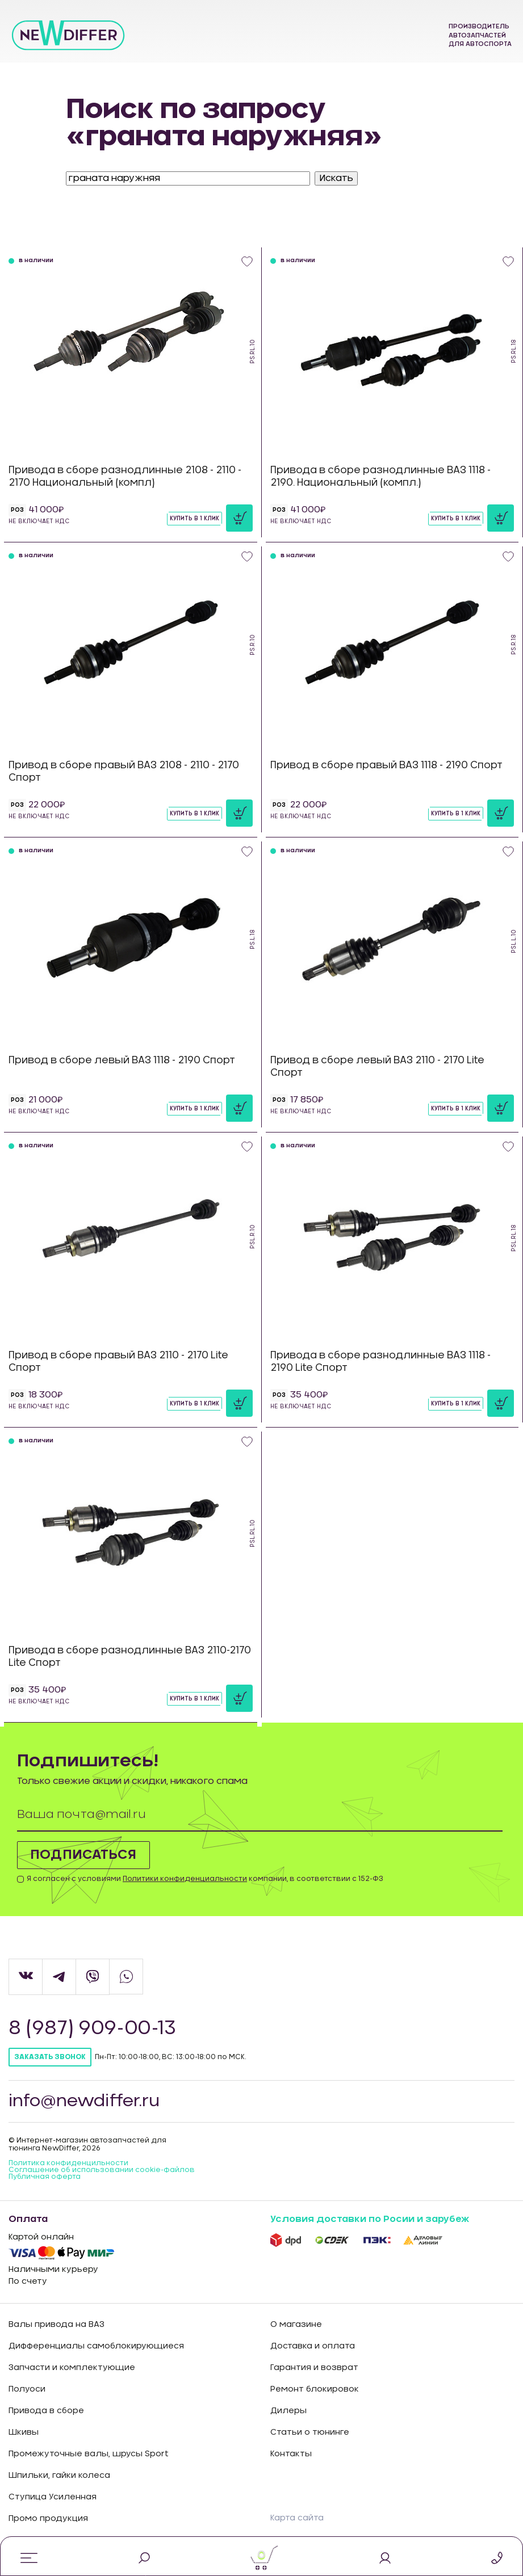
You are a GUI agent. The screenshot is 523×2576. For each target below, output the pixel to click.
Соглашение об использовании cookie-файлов (102, 2169)
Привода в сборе (46, 2411)
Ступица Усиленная (53, 2497)
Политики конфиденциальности (185, 1878)
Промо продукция (48, 2519)
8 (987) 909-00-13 (94, 2028)
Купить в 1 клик (194, 518)
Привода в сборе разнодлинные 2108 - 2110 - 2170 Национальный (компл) (125, 476)
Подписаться (85, 1855)
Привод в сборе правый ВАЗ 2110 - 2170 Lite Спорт (118, 1361)
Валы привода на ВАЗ (56, 2325)
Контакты (291, 2454)
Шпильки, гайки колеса (59, 2476)
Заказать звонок (50, 2056)
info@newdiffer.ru (86, 2101)
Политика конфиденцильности (68, 2163)
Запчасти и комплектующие (72, 2368)
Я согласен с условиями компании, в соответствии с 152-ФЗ (205, 1878)
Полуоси (27, 2389)
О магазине (296, 2325)
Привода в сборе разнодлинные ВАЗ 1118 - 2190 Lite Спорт (380, 1361)
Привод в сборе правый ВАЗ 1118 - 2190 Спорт (386, 765)
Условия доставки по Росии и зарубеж (369, 2219)
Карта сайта (297, 2518)
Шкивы (24, 2432)
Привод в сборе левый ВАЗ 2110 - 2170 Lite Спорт (377, 1066)
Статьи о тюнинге (309, 2432)
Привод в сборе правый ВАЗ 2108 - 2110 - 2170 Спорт (124, 771)
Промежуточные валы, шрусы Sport (89, 2454)
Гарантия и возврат (314, 2368)
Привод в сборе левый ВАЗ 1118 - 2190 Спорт (122, 1060)
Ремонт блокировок (314, 2389)
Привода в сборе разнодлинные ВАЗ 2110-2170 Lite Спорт (130, 1656)
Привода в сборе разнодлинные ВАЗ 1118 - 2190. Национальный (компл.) (380, 476)
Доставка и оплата (312, 2346)
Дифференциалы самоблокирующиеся (96, 2346)
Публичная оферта (45, 2176)
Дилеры (288, 2411)
